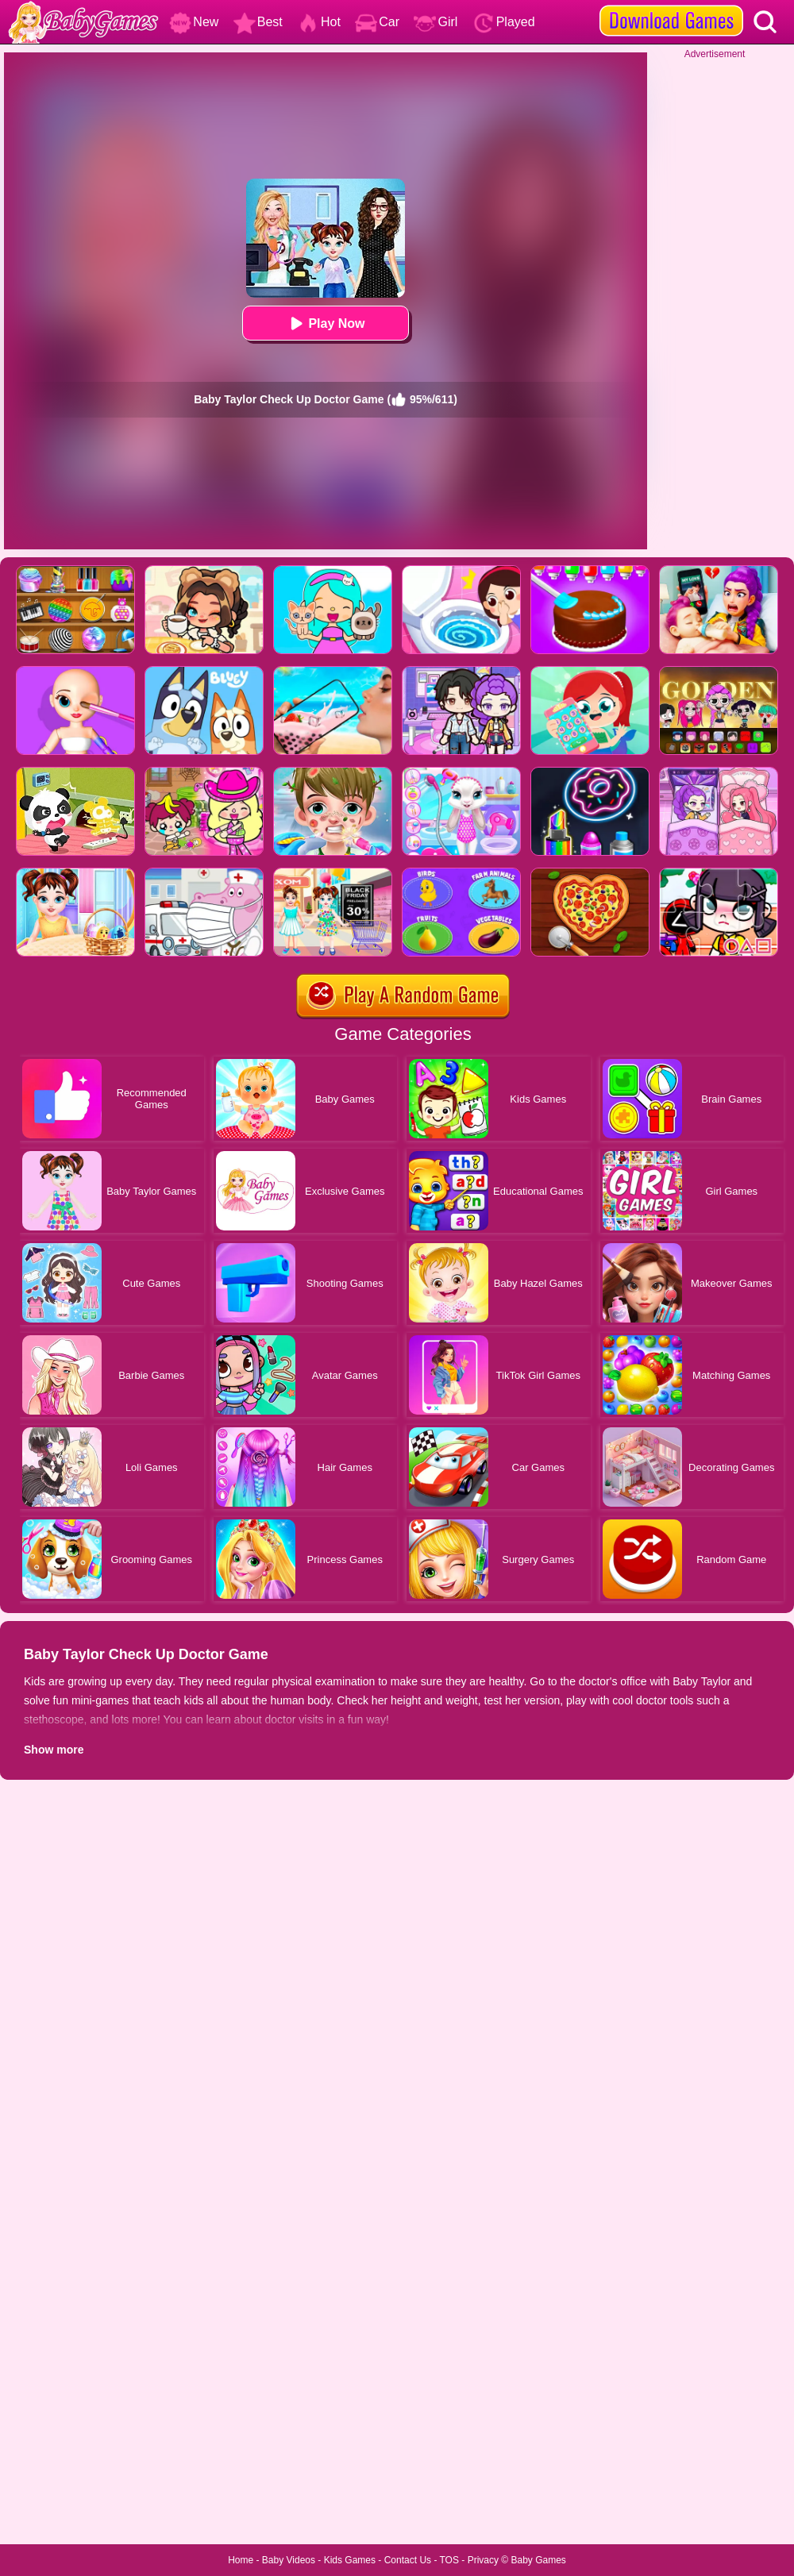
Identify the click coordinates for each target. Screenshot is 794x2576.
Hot (319, 22)
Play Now (325, 323)
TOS (449, 2560)
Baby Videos (288, 2560)
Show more (53, 1749)
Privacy (483, 2560)
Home (240, 2560)
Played (503, 22)
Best (258, 22)
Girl (435, 22)
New (193, 22)
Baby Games (538, 2560)
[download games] (671, 5)
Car (377, 22)
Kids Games (350, 2560)
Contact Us (407, 2560)
